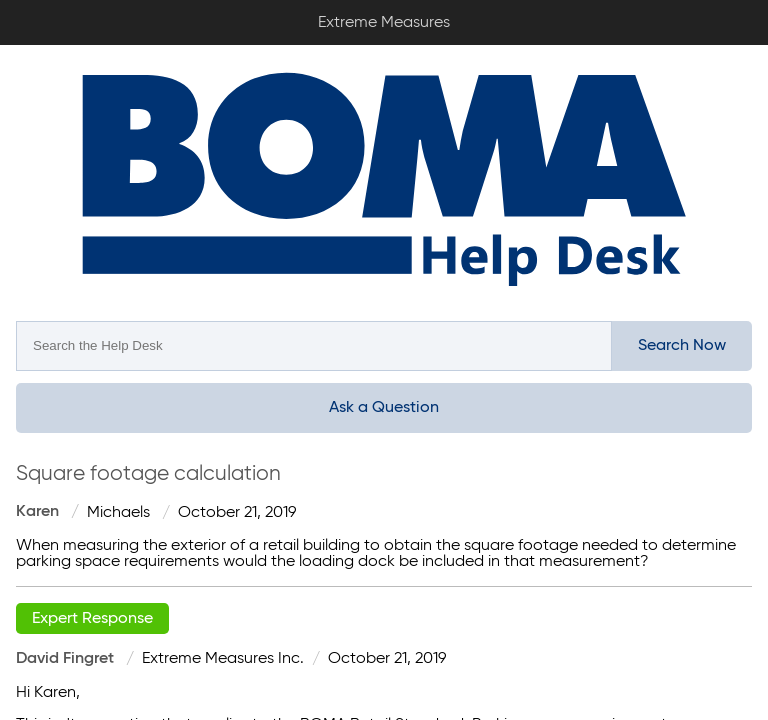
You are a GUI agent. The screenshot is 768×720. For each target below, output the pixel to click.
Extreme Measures (5, 0)
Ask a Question (384, 408)
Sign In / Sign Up (738, 16)
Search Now (682, 346)
